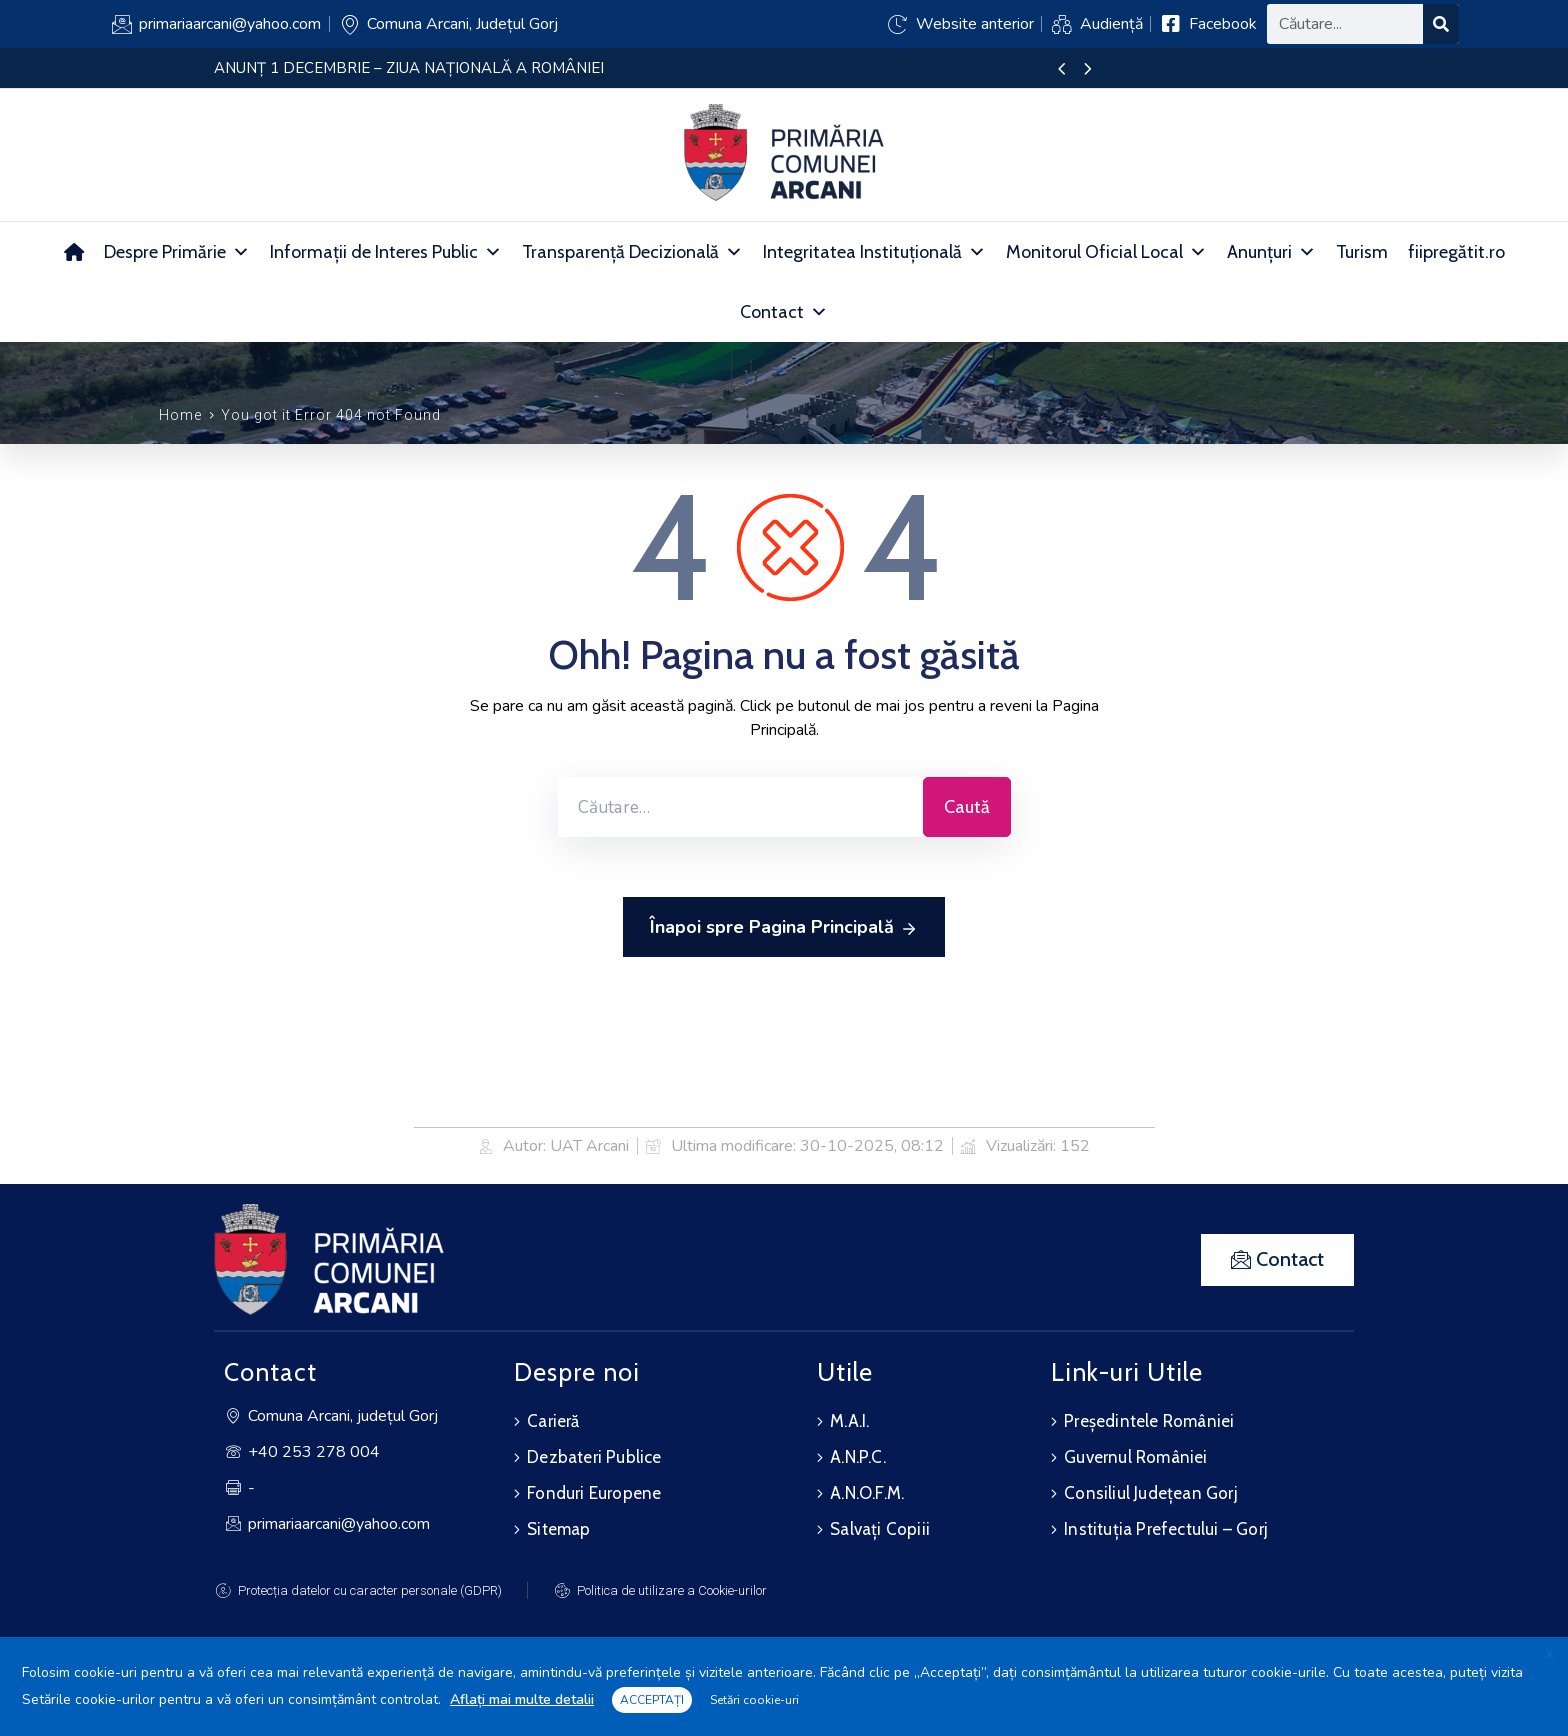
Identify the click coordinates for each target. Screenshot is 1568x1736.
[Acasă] (74, 252)
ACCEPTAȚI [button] (652, 1700)
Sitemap (558, 1529)
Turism (1362, 252)
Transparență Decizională (632, 252)
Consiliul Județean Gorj (1151, 1493)
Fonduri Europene (594, 1493)
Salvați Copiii (880, 1529)
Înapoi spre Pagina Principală (784, 928)
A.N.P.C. (858, 1457)
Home (180, 415)
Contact (784, 312)
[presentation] (1061, 70)
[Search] (1441, 24)
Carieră (553, 1421)
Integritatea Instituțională (874, 252)
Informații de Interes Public (386, 252)
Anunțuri (1271, 252)
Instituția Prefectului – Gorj (1166, 1529)
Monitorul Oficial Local (1106, 252)
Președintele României (1149, 1421)
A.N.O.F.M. (867, 1493)
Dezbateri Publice (594, 1457)
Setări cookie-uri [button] (754, 1700)
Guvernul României (1135, 1457)
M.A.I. (849, 1421)
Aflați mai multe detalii (522, 1699)
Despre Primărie (177, 252)
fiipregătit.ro (1456, 252)
